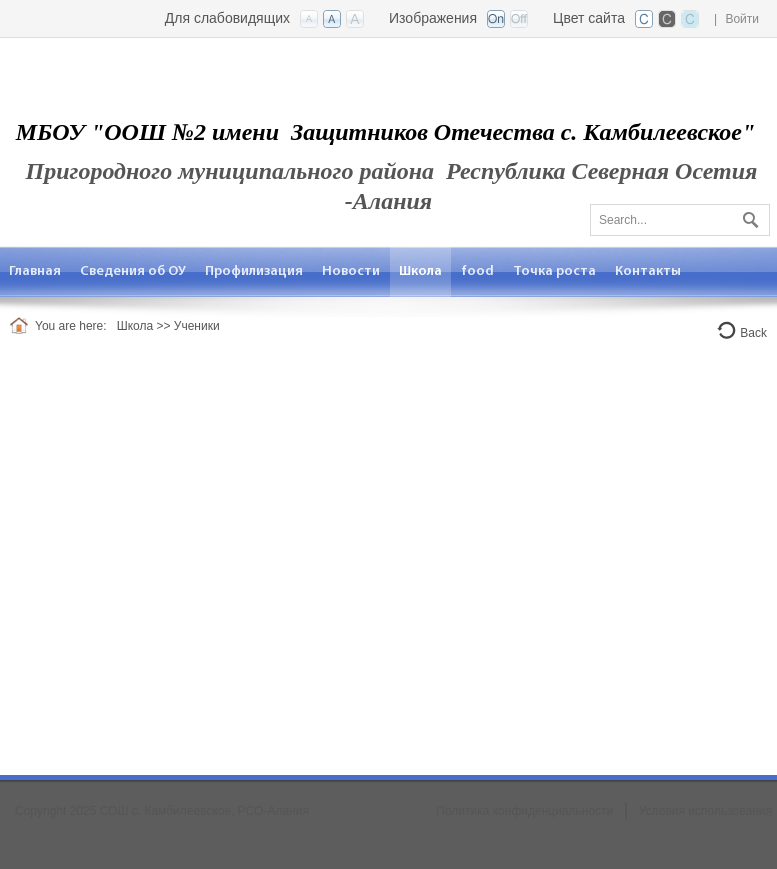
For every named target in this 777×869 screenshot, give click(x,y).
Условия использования (705, 811)
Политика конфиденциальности (524, 811)
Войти (742, 19)
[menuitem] (35, 271)
